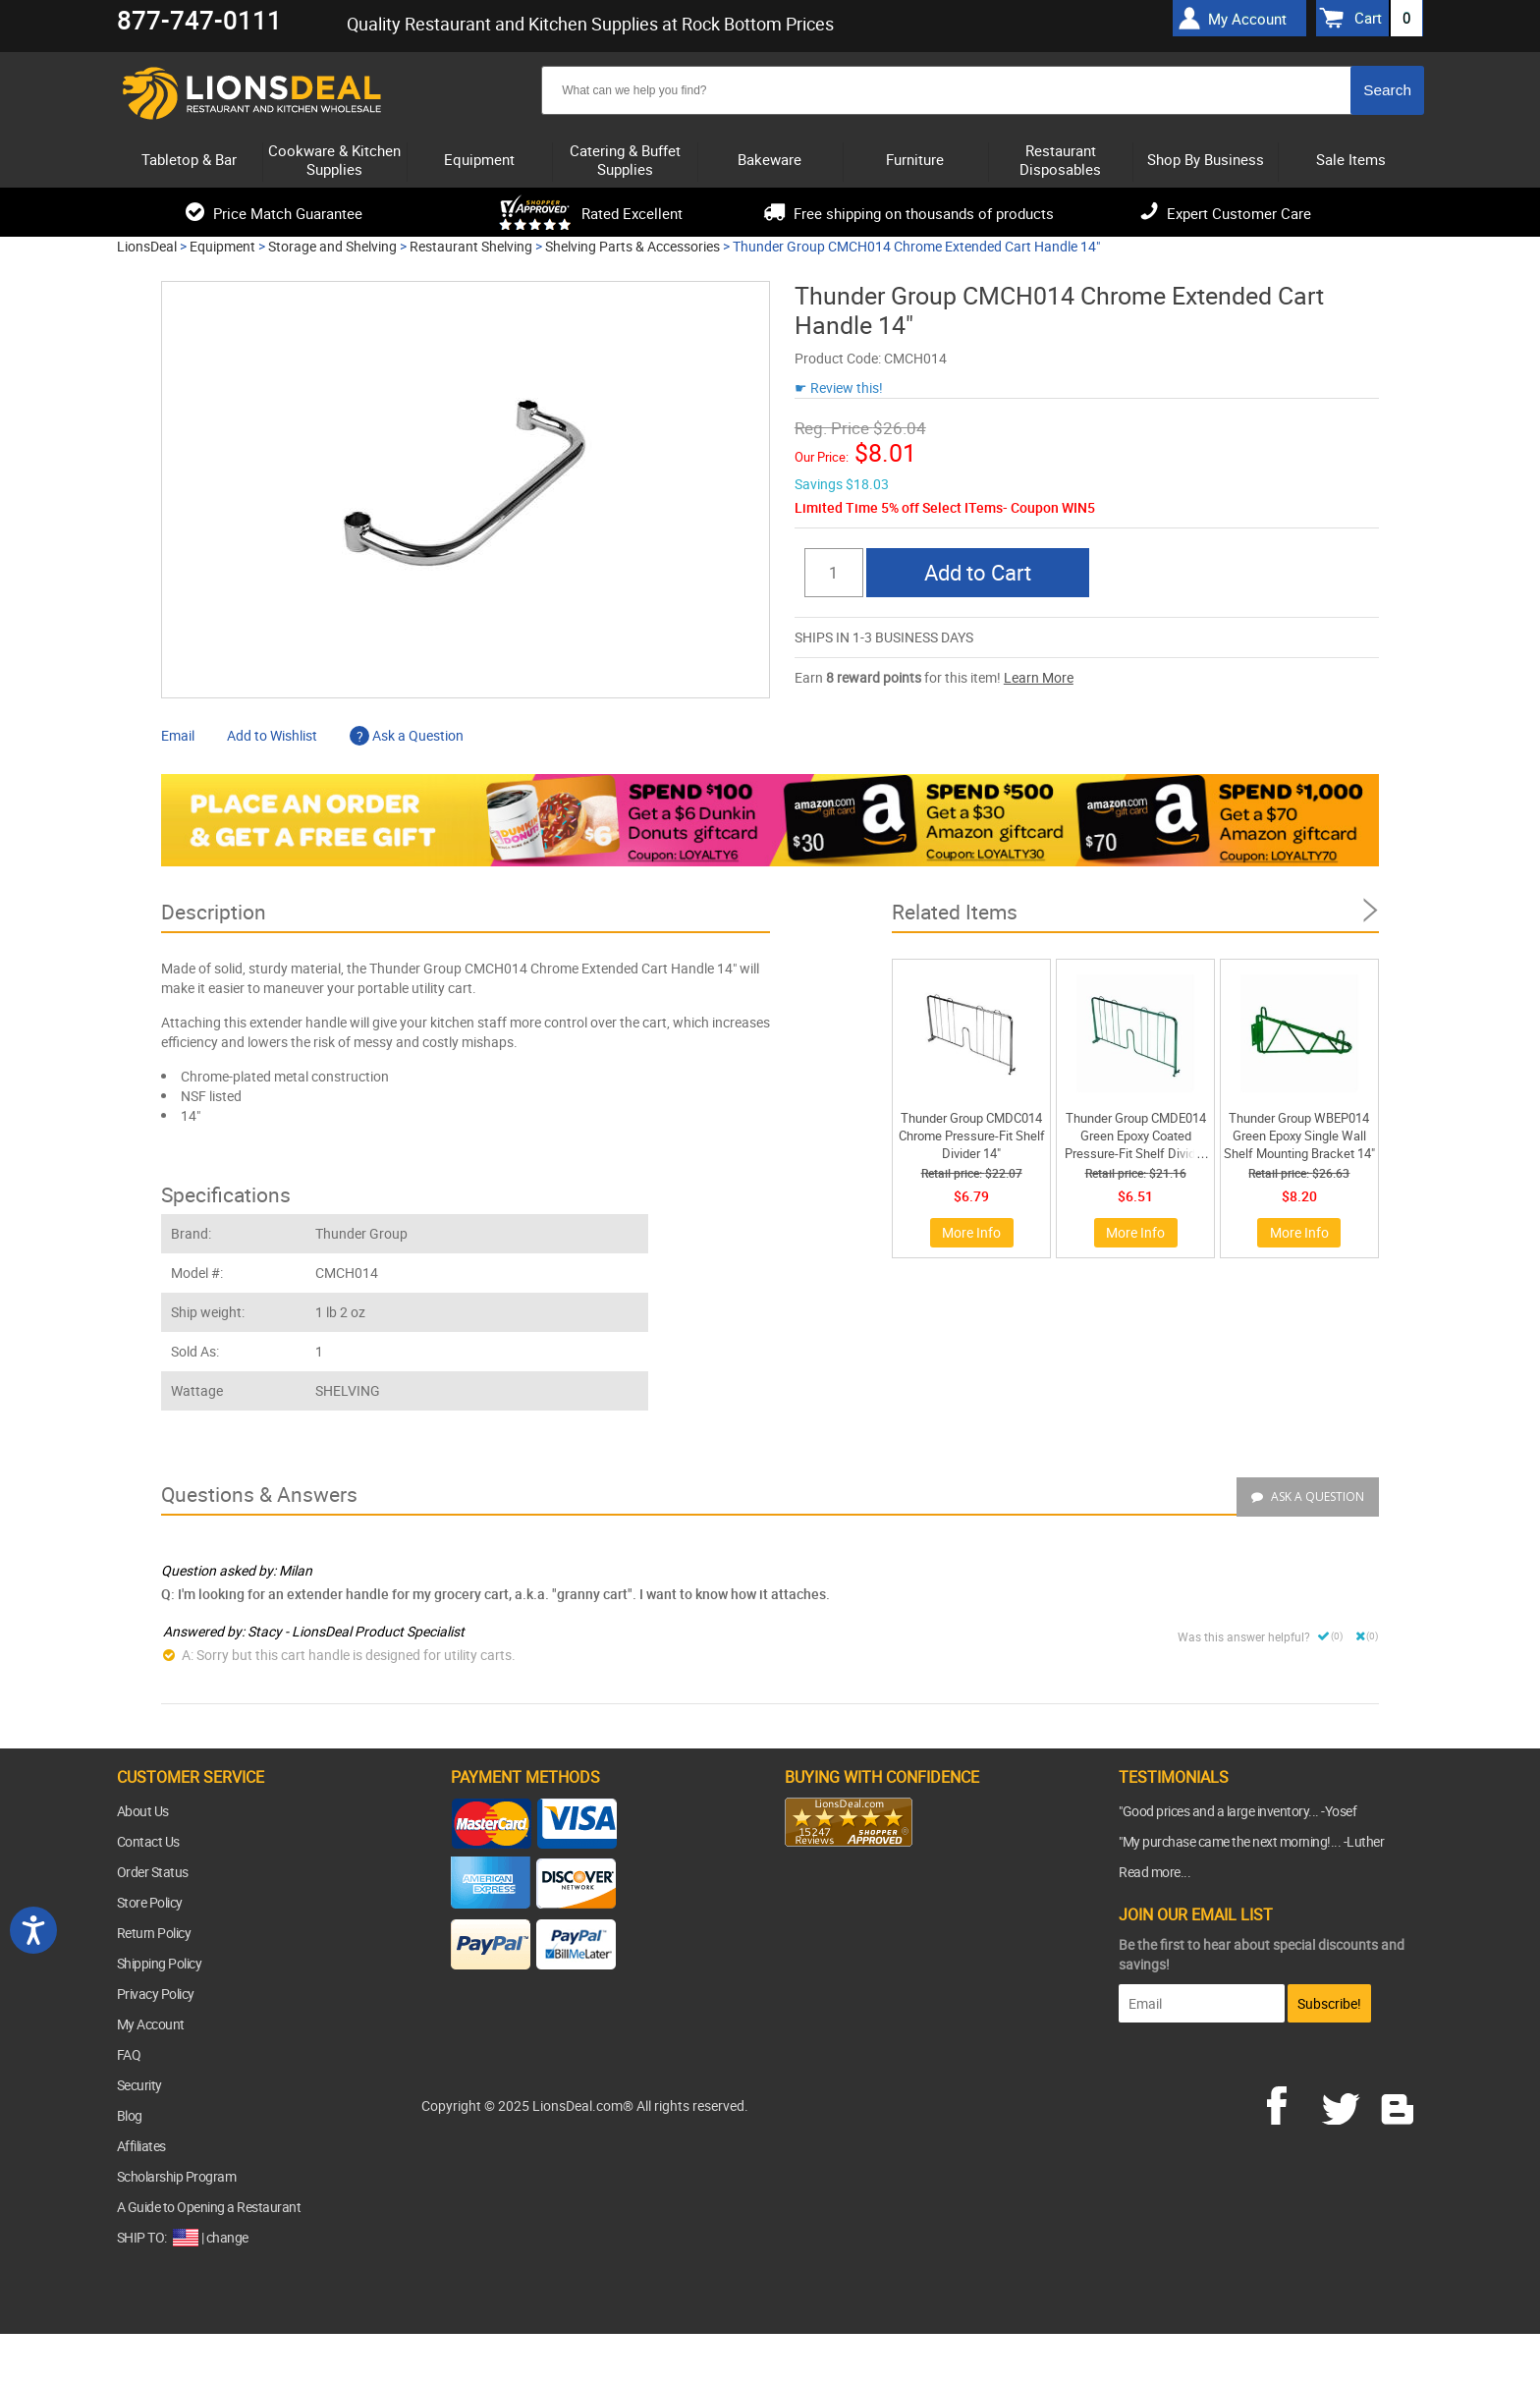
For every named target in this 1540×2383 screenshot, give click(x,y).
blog (1398, 2103)
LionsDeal (147, 246)
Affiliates (141, 2145)
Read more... (1154, 1871)
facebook (1290, 2103)
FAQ (129, 2054)
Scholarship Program (177, 2176)
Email (177, 735)
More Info (971, 1232)
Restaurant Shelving (471, 246)
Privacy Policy (155, 1993)
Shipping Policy (159, 1963)
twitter (1344, 2103)
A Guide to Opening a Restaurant (209, 2206)
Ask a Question (407, 735)
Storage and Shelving (332, 246)
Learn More (1038, 677)
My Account (151, 2024)
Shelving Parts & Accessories (632, 246)
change (227, 2237)
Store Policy (150, 1902)
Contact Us (148, 1841)
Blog (129, 2115)
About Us (143, 1810)
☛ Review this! (839, 387)
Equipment (222, 246)
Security (139, 2085)
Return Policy (154, 1932)
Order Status (153, 1871)
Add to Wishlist (272, 735)
